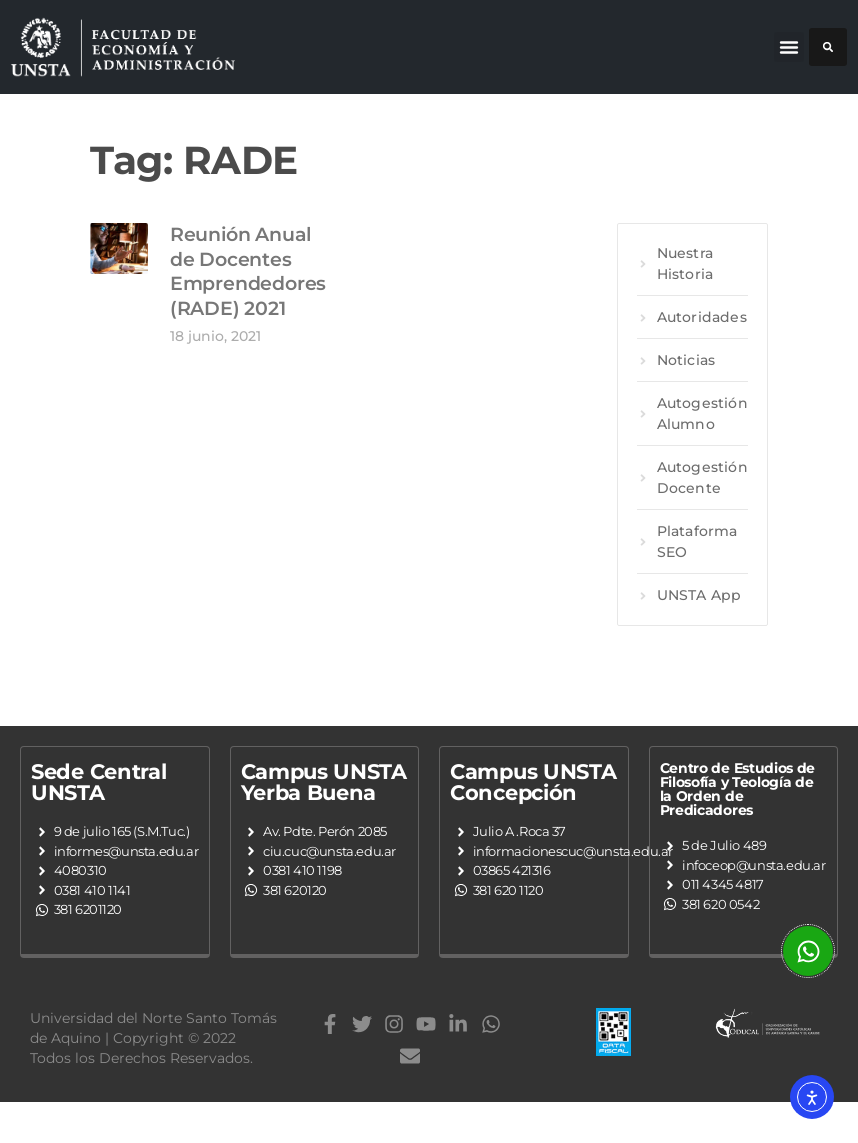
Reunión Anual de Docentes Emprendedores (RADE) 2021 (248, 303)
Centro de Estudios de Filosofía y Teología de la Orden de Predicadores (738, 821)
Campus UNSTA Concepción (533, 814)
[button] (789, 47)
